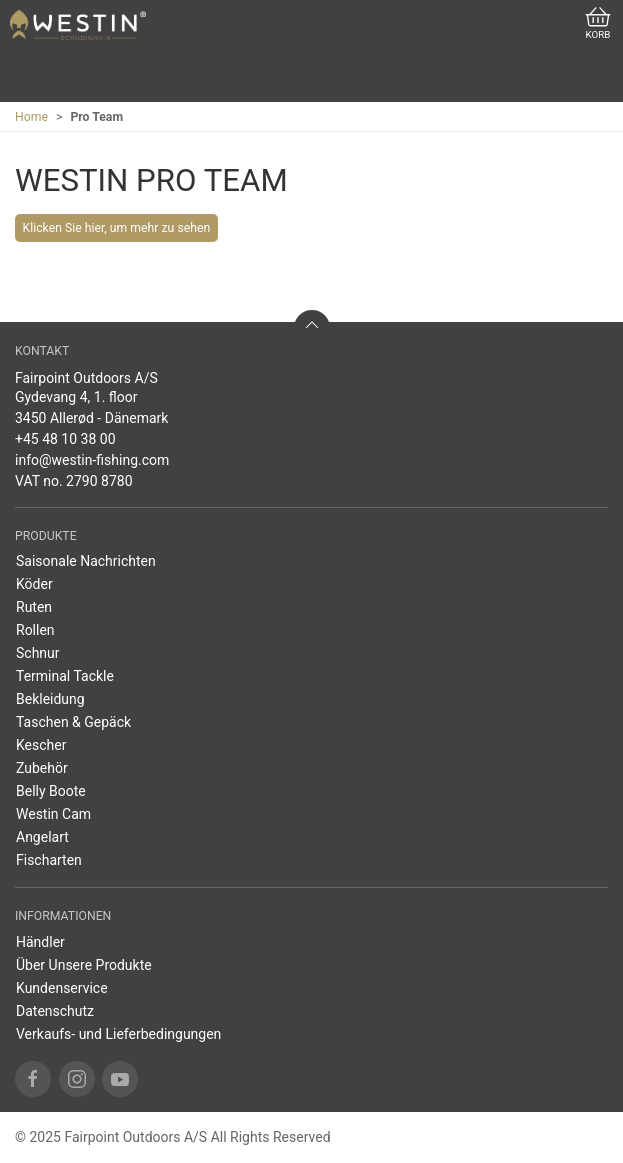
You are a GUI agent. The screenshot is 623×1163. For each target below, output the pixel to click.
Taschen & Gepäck (73, 722)
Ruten (34, 607)
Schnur (38, 653)
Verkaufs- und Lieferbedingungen (118, 1034)
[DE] (78, 25)
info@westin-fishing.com (92, 460)
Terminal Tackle (65, 676)
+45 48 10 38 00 (65, 439)
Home (31, 117)
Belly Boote (51, 791)
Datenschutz (55, 1011)
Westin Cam (53, 814)
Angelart (42, 837)
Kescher (41, 745)
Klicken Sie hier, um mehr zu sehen (117, 228)
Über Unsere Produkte (84, 965)
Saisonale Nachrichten (86, 561)
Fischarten (49, 860)
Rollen (35, 630)
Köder (34, 584)
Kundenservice (62, 988)
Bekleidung (50, 699)
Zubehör (42, 768)
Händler (40, 942)
